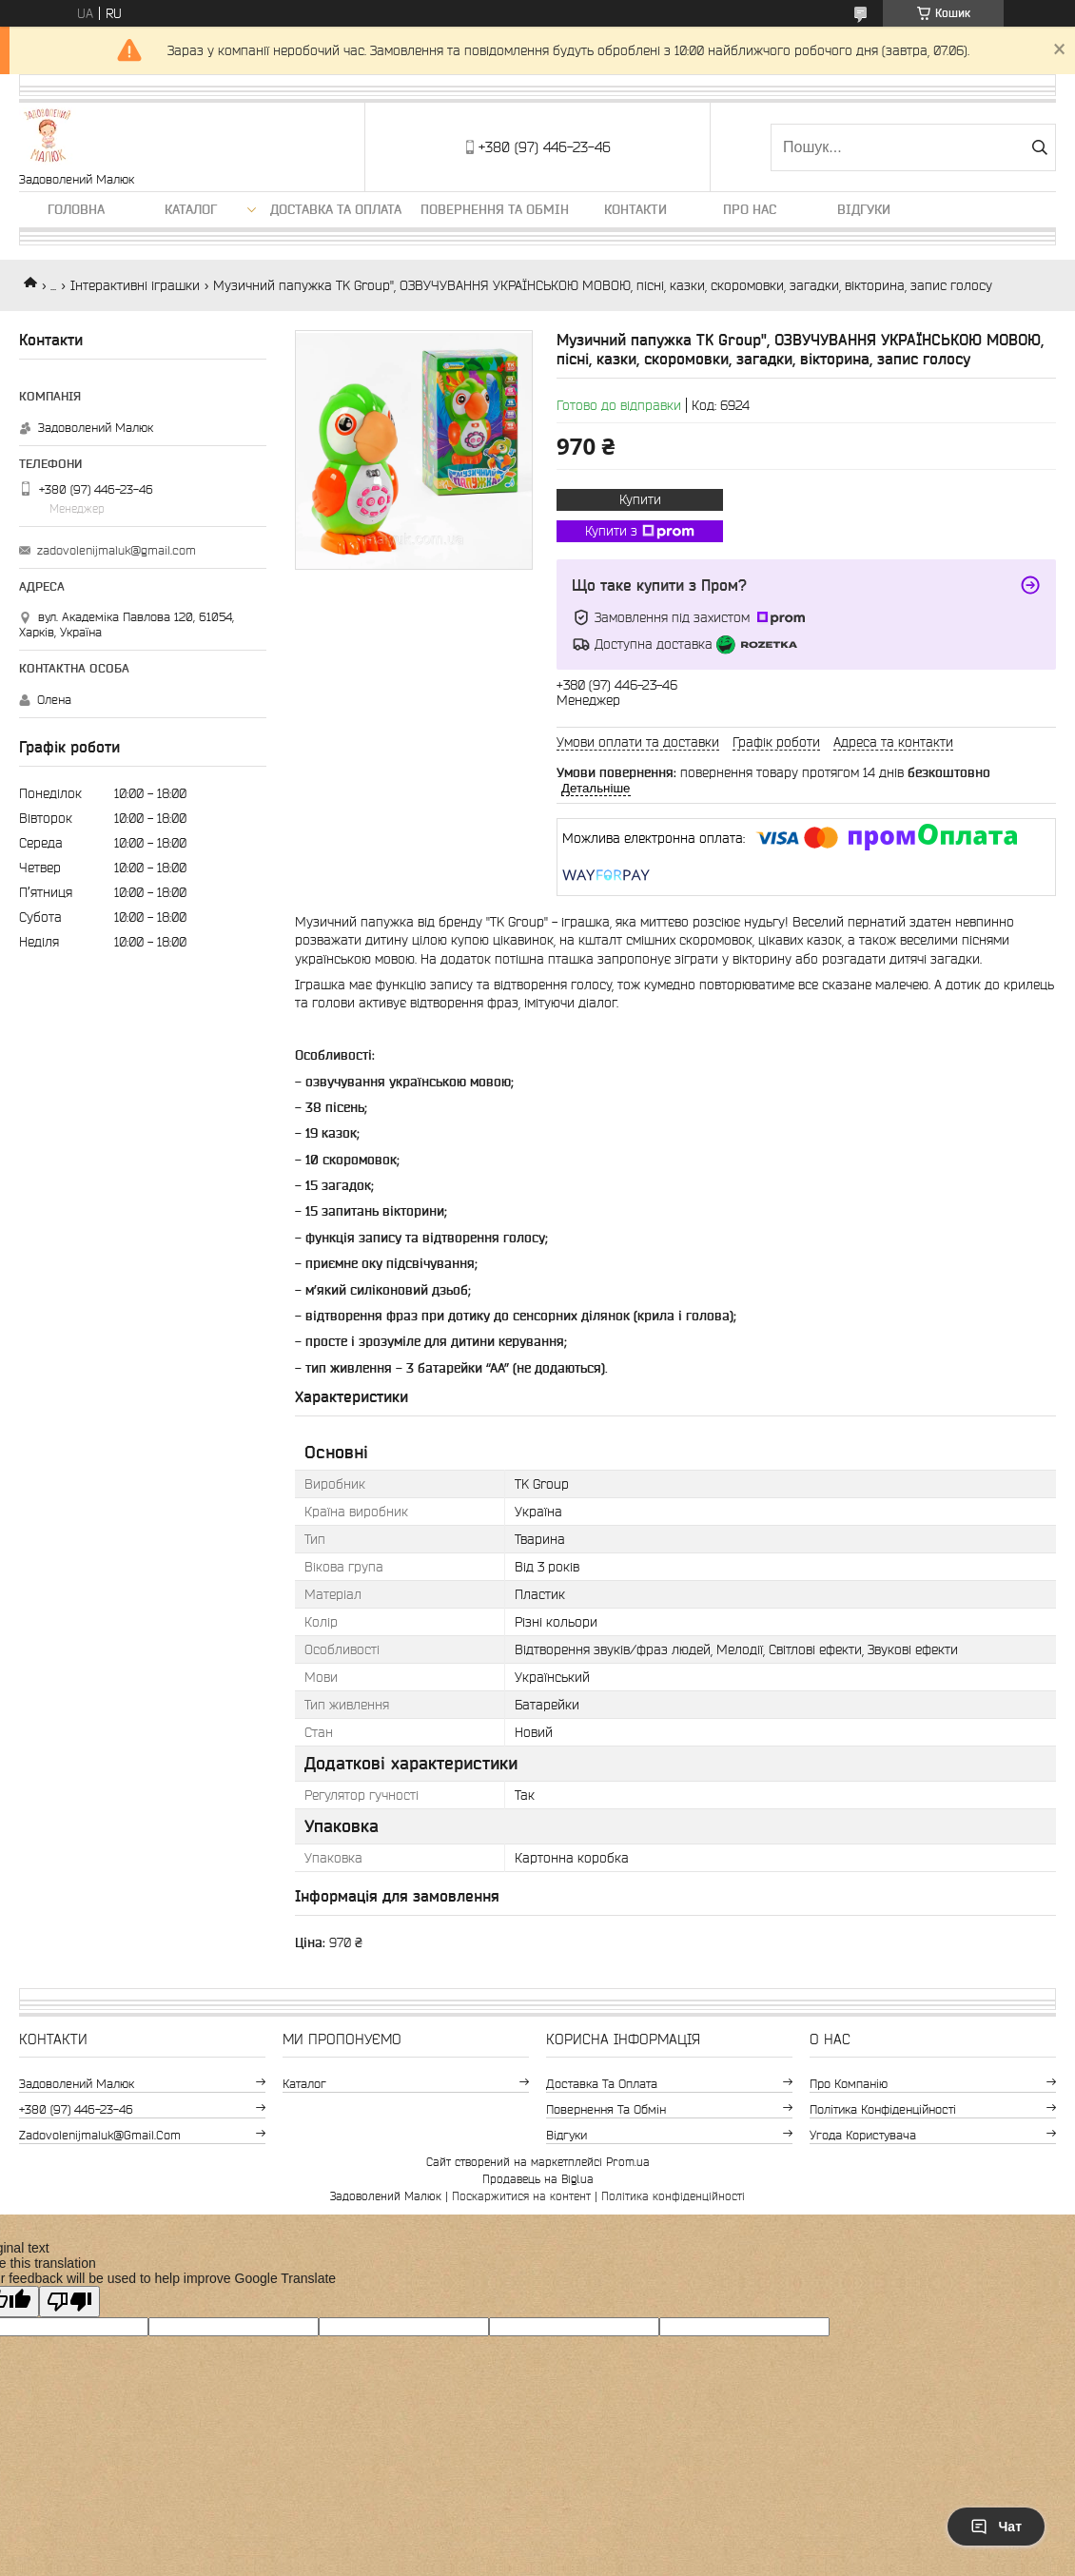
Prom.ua (628, 2162)
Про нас (749, 209)
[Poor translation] (69, 2301)
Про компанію (849, 2084)
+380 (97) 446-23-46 (76, 2109)
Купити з (639, 531)
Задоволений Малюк (76, 2084)
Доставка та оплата (335, 209)
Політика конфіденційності (883, 2109)
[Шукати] (1039, 147)
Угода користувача (863, 2135)
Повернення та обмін (494, 209)
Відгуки (863, 209)
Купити (640, 499)
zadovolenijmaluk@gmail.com (116, 550)
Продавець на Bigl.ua (538, 2179)
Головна (76, 209)
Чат (996, 2526)
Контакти (635, 209)
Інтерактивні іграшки (135, 285)
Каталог (191, 209)
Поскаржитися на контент (521, 2196)
